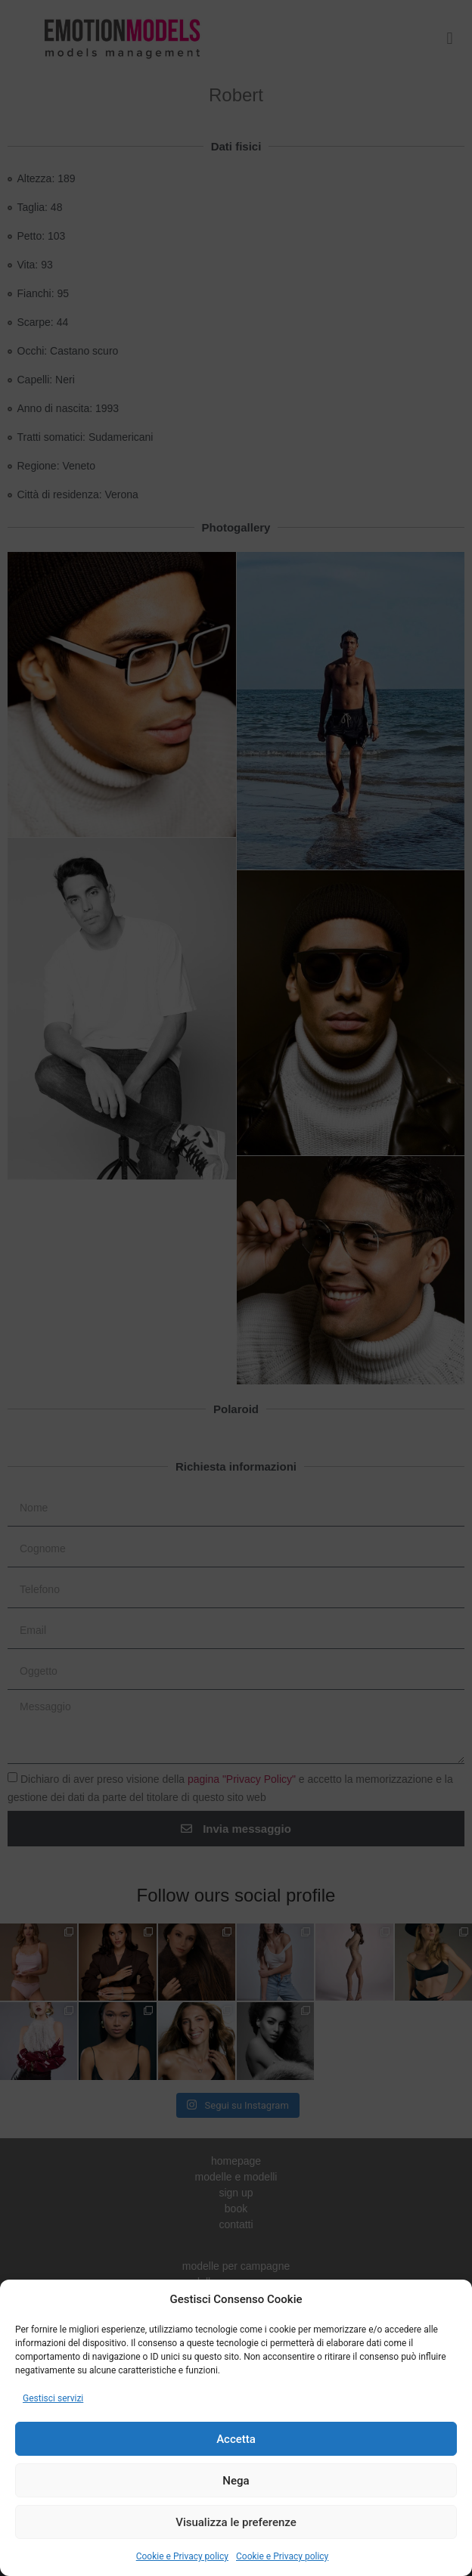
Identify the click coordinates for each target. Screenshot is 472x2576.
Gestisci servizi (53, 2398)
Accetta (236, 2439)
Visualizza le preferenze (236, 2522)
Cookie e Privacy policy (182, 2556)
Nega (235, 2481)
